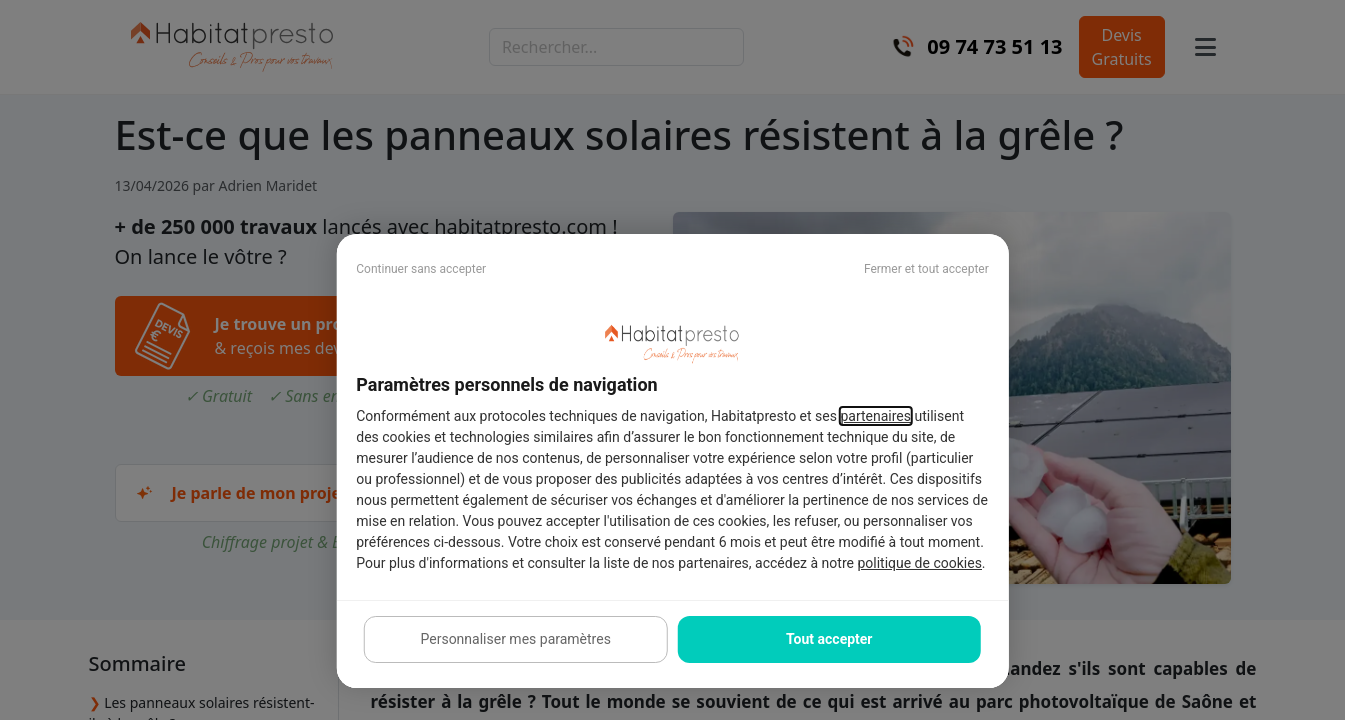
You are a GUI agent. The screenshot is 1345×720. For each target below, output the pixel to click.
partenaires (875, 416)
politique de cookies (919, 563)
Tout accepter (829, 639)
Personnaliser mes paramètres (516, 639)
